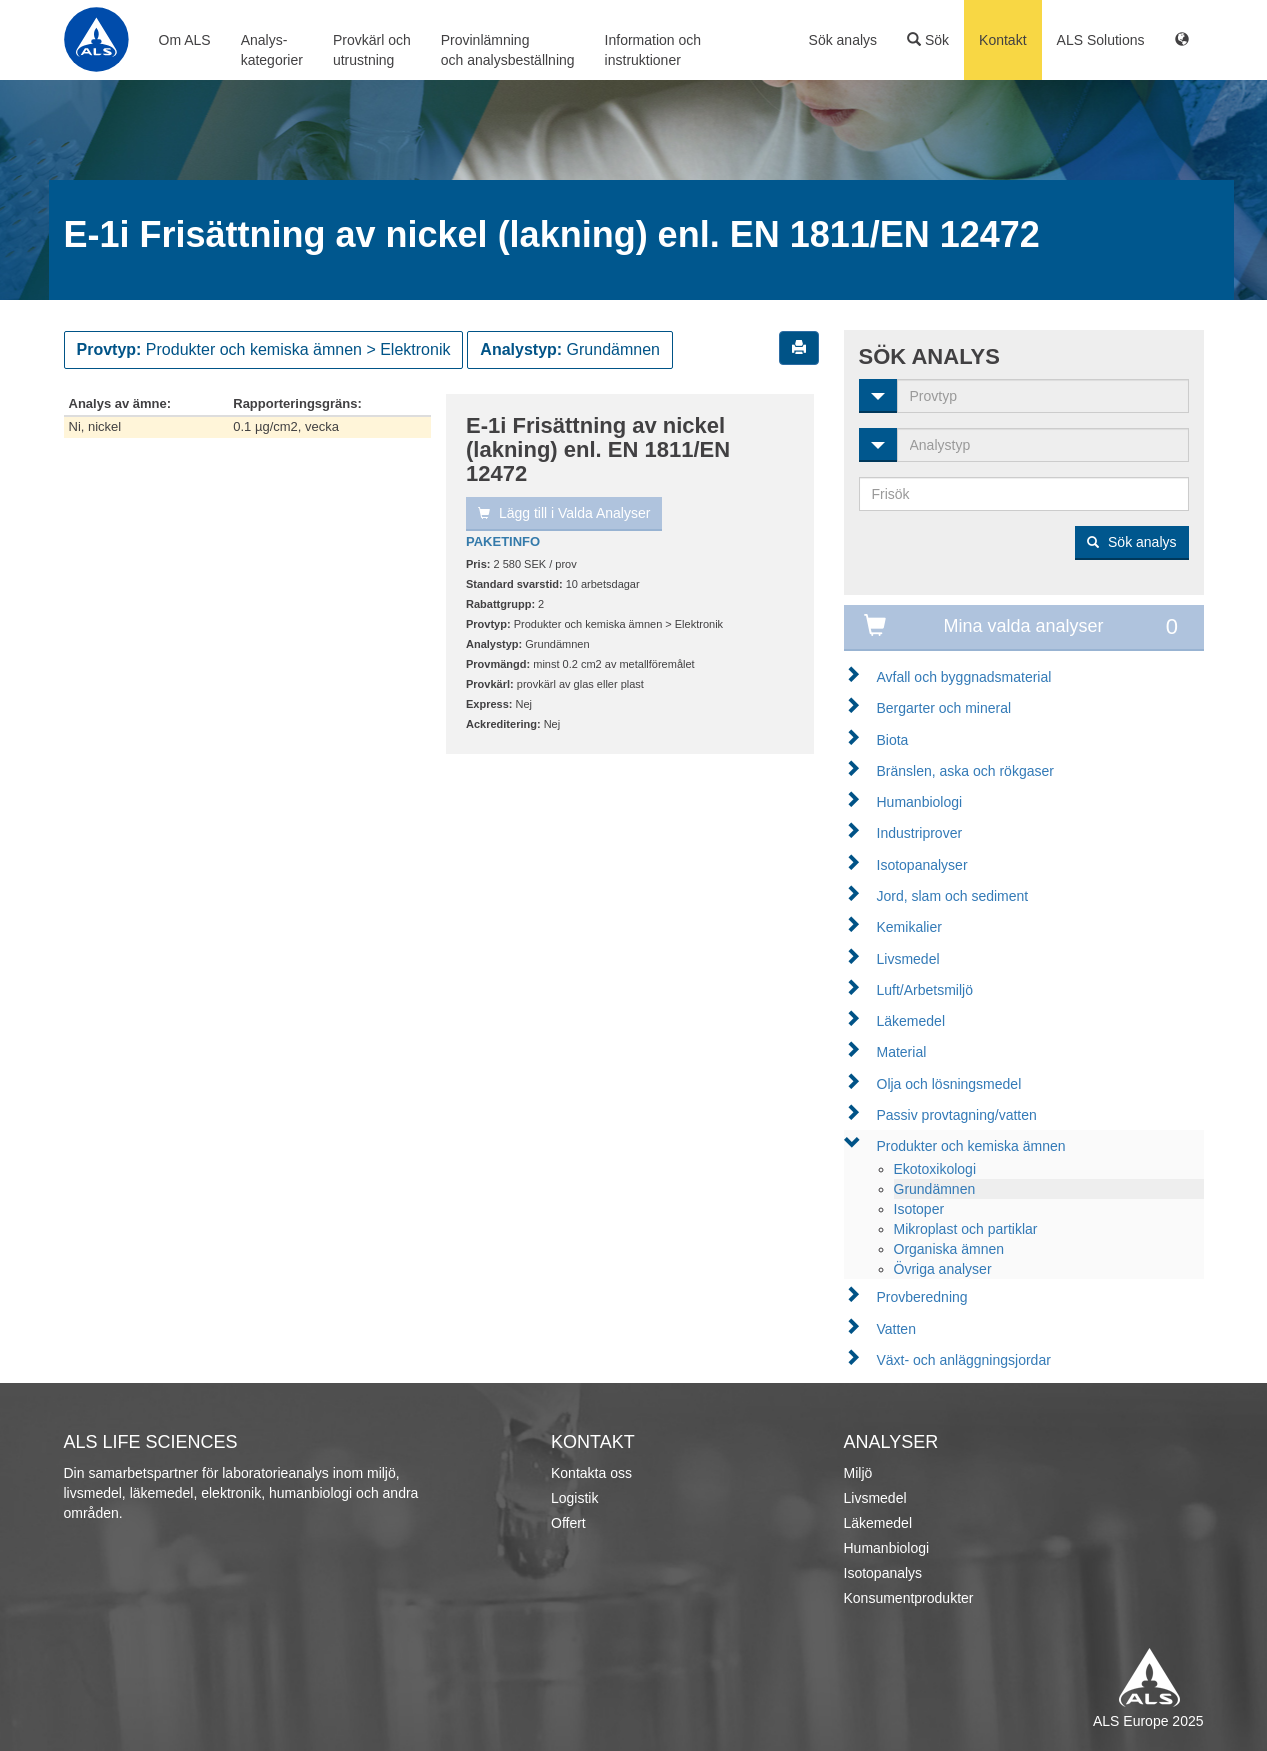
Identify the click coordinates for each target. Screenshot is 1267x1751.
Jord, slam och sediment (953, 896)
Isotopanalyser (922, 865)
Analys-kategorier (272, 50)
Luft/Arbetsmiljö (925, 990)
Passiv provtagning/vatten (957, 1115)
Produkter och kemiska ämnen (971, 1146)
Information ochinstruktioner (653, 50)
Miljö (858, 1473)
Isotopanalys (883, 1573)
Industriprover (920, 833)
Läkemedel (911, 1021)
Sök (928, 40)
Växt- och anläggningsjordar (964, 1360)
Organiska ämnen (949, 1249)
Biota (893, 740)
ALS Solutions (1101, 40)
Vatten (896, 1329)
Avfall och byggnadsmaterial (964, 677)
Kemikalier (909, 927)
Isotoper (919, 1209)
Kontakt (1002, 40)
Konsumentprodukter (909, 1598)
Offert (568, 1523)
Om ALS (185, 40)
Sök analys (843, 40)
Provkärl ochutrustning (372, 50)
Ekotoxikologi (935, 1169)
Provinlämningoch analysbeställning (508, 50)
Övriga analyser (943, 1269)
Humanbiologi (920, 802)
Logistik (574, 1498)
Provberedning (922, 1297)
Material (902, 1052)
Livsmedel (908, 959)
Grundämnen (935, 1189)
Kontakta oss (591, 1473)
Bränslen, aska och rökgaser (965, 771)
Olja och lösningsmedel (949, 1084)
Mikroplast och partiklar (966, 1229)
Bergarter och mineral (944, 708)
